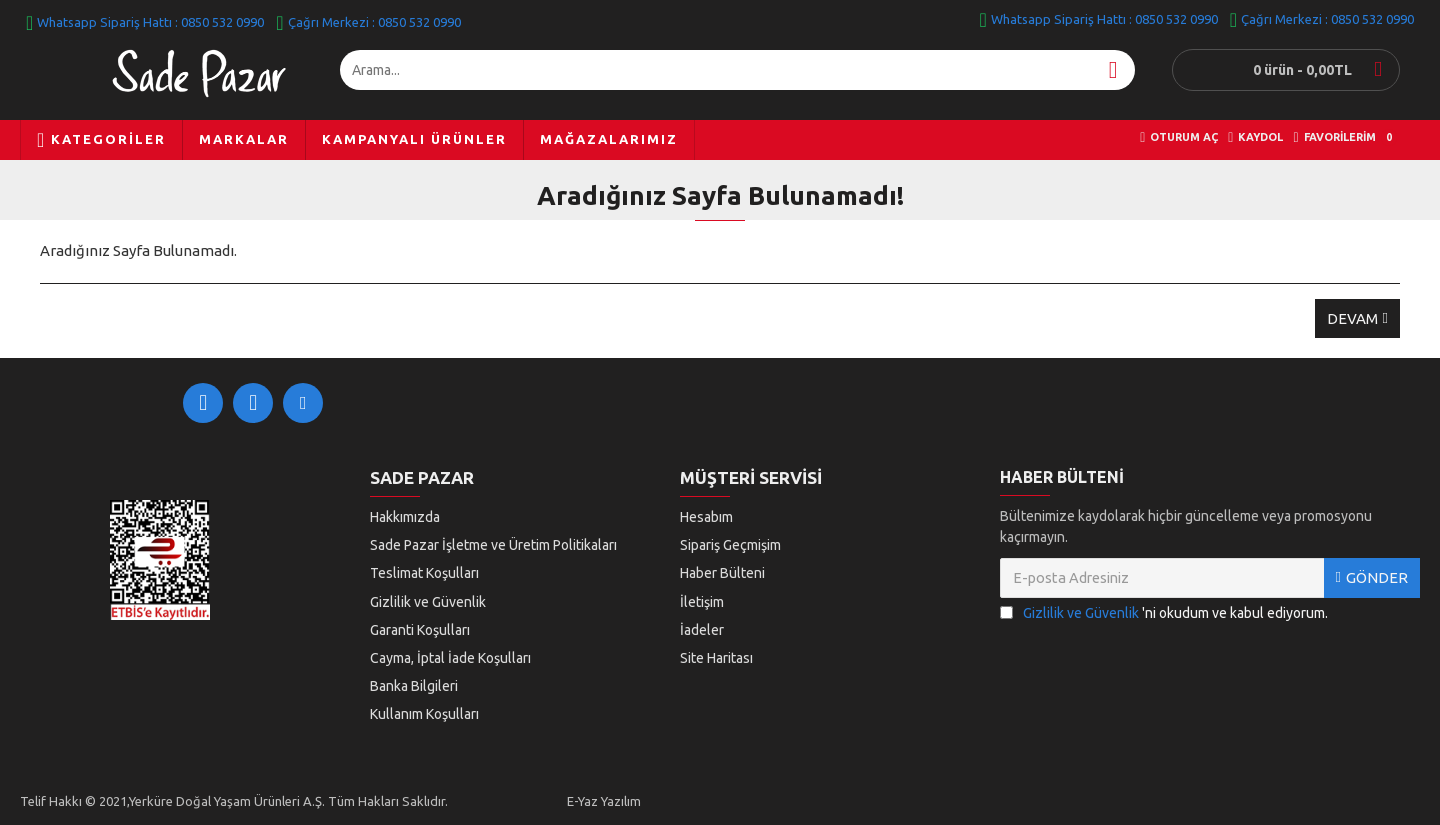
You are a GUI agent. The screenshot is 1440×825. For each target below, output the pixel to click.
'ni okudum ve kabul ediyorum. (1164, 623)
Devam (1352, 318)
